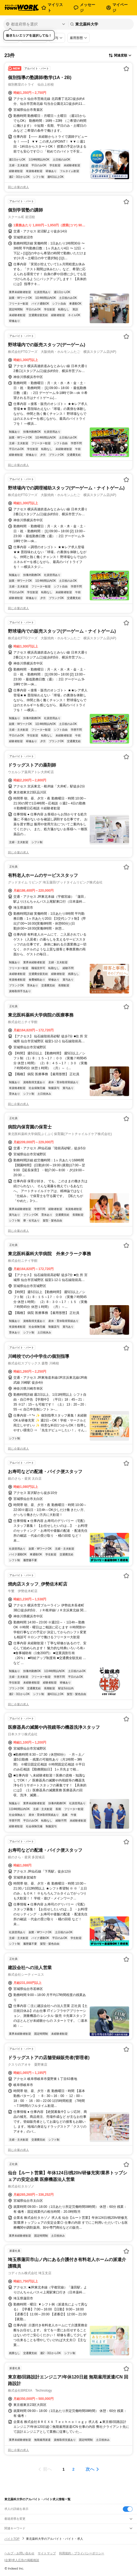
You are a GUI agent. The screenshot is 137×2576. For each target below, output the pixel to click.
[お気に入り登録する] (126, 69)
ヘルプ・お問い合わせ (19, 2553)
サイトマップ (47, 2553)
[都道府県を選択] (35, 24)
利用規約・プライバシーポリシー (81, 2553)
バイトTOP (11, 2538)
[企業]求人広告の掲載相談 (21, 2560)
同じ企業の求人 (18, 187)
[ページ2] (73, 2469)
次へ (90, 2469)
